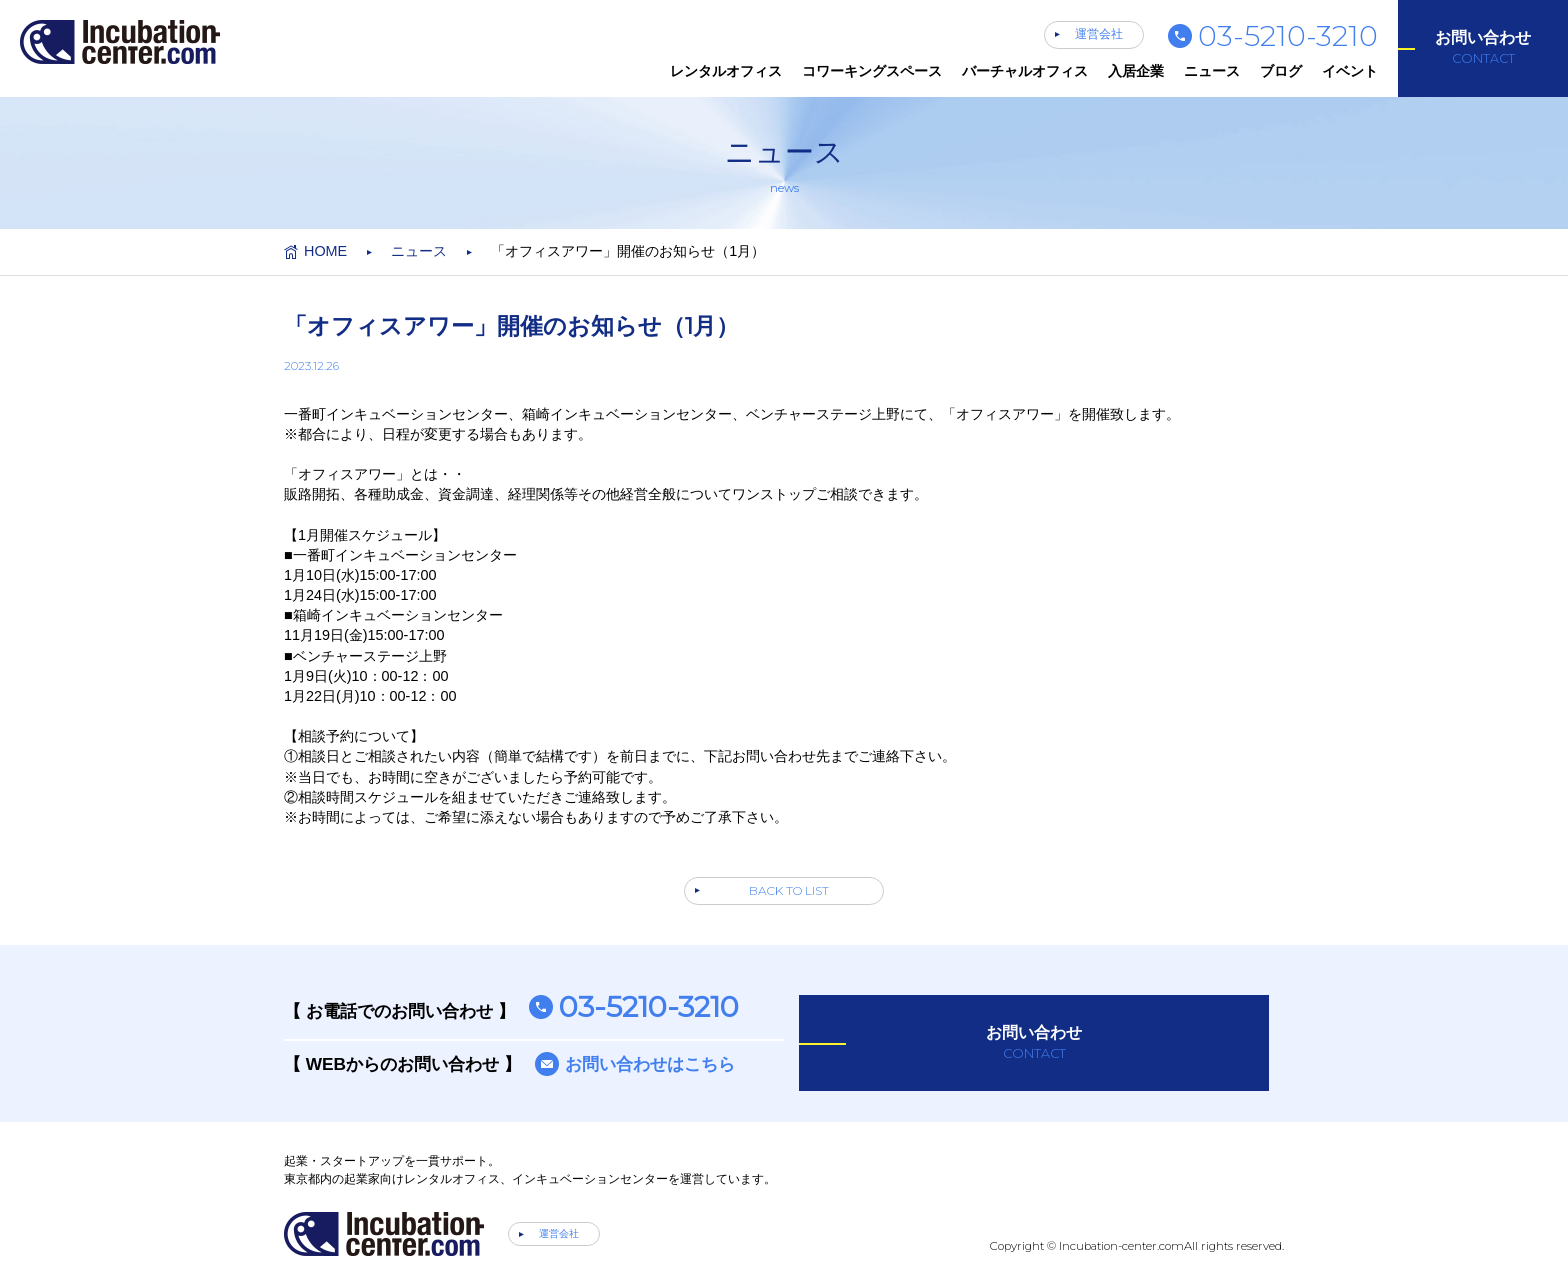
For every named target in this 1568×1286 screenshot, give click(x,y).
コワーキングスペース (872, 71)
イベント (1350, 71)
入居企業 (1136, 71)
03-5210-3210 (1288, 35)
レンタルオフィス (726, 71)
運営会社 (1099, 34)
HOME (325, 251)
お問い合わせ (1483, 48)
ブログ (1281, 71)
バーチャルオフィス (1025, 71)
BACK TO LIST (789, 890)
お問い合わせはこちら (650, 1064)
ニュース (1212, 71)
